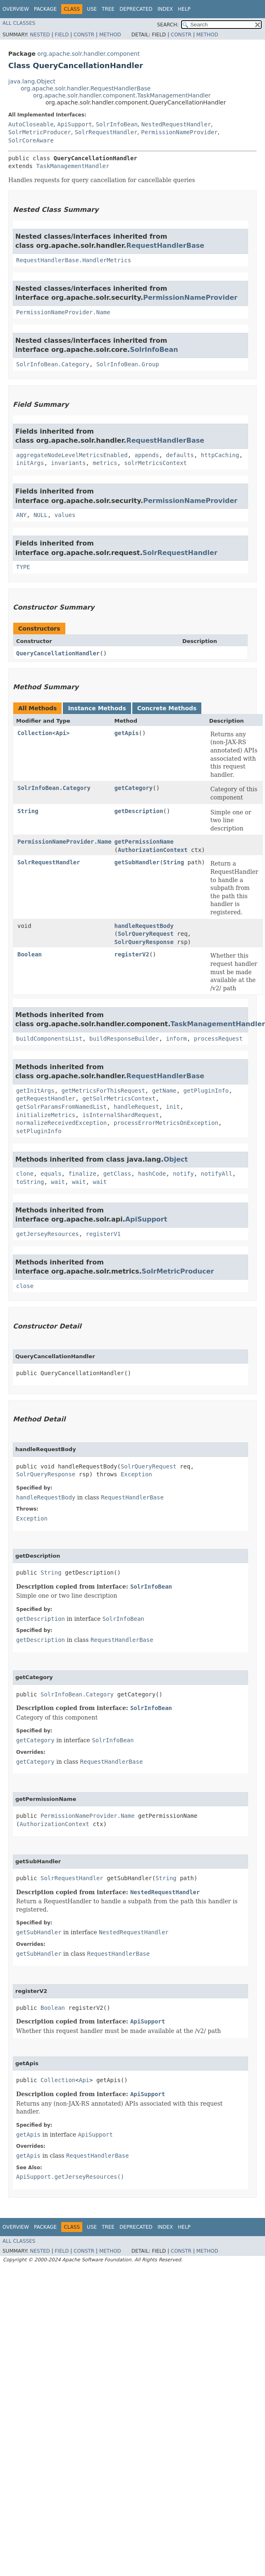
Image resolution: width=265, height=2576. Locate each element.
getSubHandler (137, 862)
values (65, 515)
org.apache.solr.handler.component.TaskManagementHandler (122, 95)
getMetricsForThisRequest (103, 1090)
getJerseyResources (47, 1234)
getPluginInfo (206, 1090)
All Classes (18, 23)
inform (176, 1038)
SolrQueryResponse (144, 942)
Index (165, 9)
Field (62, 35)
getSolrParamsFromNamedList (61, 1106)
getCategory (134, 788)
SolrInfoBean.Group (127, 364)
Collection (34, 733)
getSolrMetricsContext (118, 1098)
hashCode (152, 1173)
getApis (127, 733)
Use (92, 9)
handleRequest (136, 1106)
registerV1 (103, 1234)
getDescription (139, 811)
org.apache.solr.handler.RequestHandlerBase (85, 88)
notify (183, 1173)
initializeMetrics (45, 1115)
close (24, 1286)
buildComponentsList (49, 1038)
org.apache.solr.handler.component (88, 53)
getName (164, 1090)
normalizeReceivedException (61, 1123)
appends (147, 455)
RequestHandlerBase (165, 245)
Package (45, 9)
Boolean (29, 954)
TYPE (23, 567)
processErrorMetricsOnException (166, 1123)
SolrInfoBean (117, 124)
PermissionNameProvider (179, 132)
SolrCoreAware (31, 140)
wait (58, 1182)
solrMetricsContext (155, 463)
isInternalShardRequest (120, 1115)
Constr (84, 35)
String (27, 811)
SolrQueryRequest (146, 933)
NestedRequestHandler (176, 124)
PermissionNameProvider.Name (63, 312)
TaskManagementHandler (72, 166)
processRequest (218, 1038)
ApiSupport (74, 124)
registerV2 (132, 954)
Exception (136, 1474)
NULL (40, 515)
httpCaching (220, 455)
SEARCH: (168, 25)
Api (61, 733)
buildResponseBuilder (124, 1038)
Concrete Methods (167, 708)
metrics (105, 463)
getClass (117, 1173)
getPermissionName (144, 841)
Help (184, 9)
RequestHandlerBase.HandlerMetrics (73, 260)
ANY (21, 515)
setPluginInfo (39, 1131)
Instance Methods (97, 708)
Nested (40, 35)
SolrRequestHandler (106, 132)
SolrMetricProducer (39, 132)
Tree (108, 9)
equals (51, 1173)
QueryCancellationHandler (58, 653)
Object (176, 1159)
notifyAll (216, 1173)
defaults (179, 455)
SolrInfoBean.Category (52, 364)
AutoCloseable (31, 124)
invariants (68, 463)
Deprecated (136, 9)
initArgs (30, 463)
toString (30, 1182)
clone (24, 1173)
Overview (15, 9)
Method (110, 35)
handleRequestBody (144, 926)
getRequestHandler (45, 1098)
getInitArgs (35, 1090)
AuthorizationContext (153, 850)
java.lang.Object (31, 81)
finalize (82, 1173)
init (173, 1106)
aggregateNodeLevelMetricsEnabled (72, 455)
